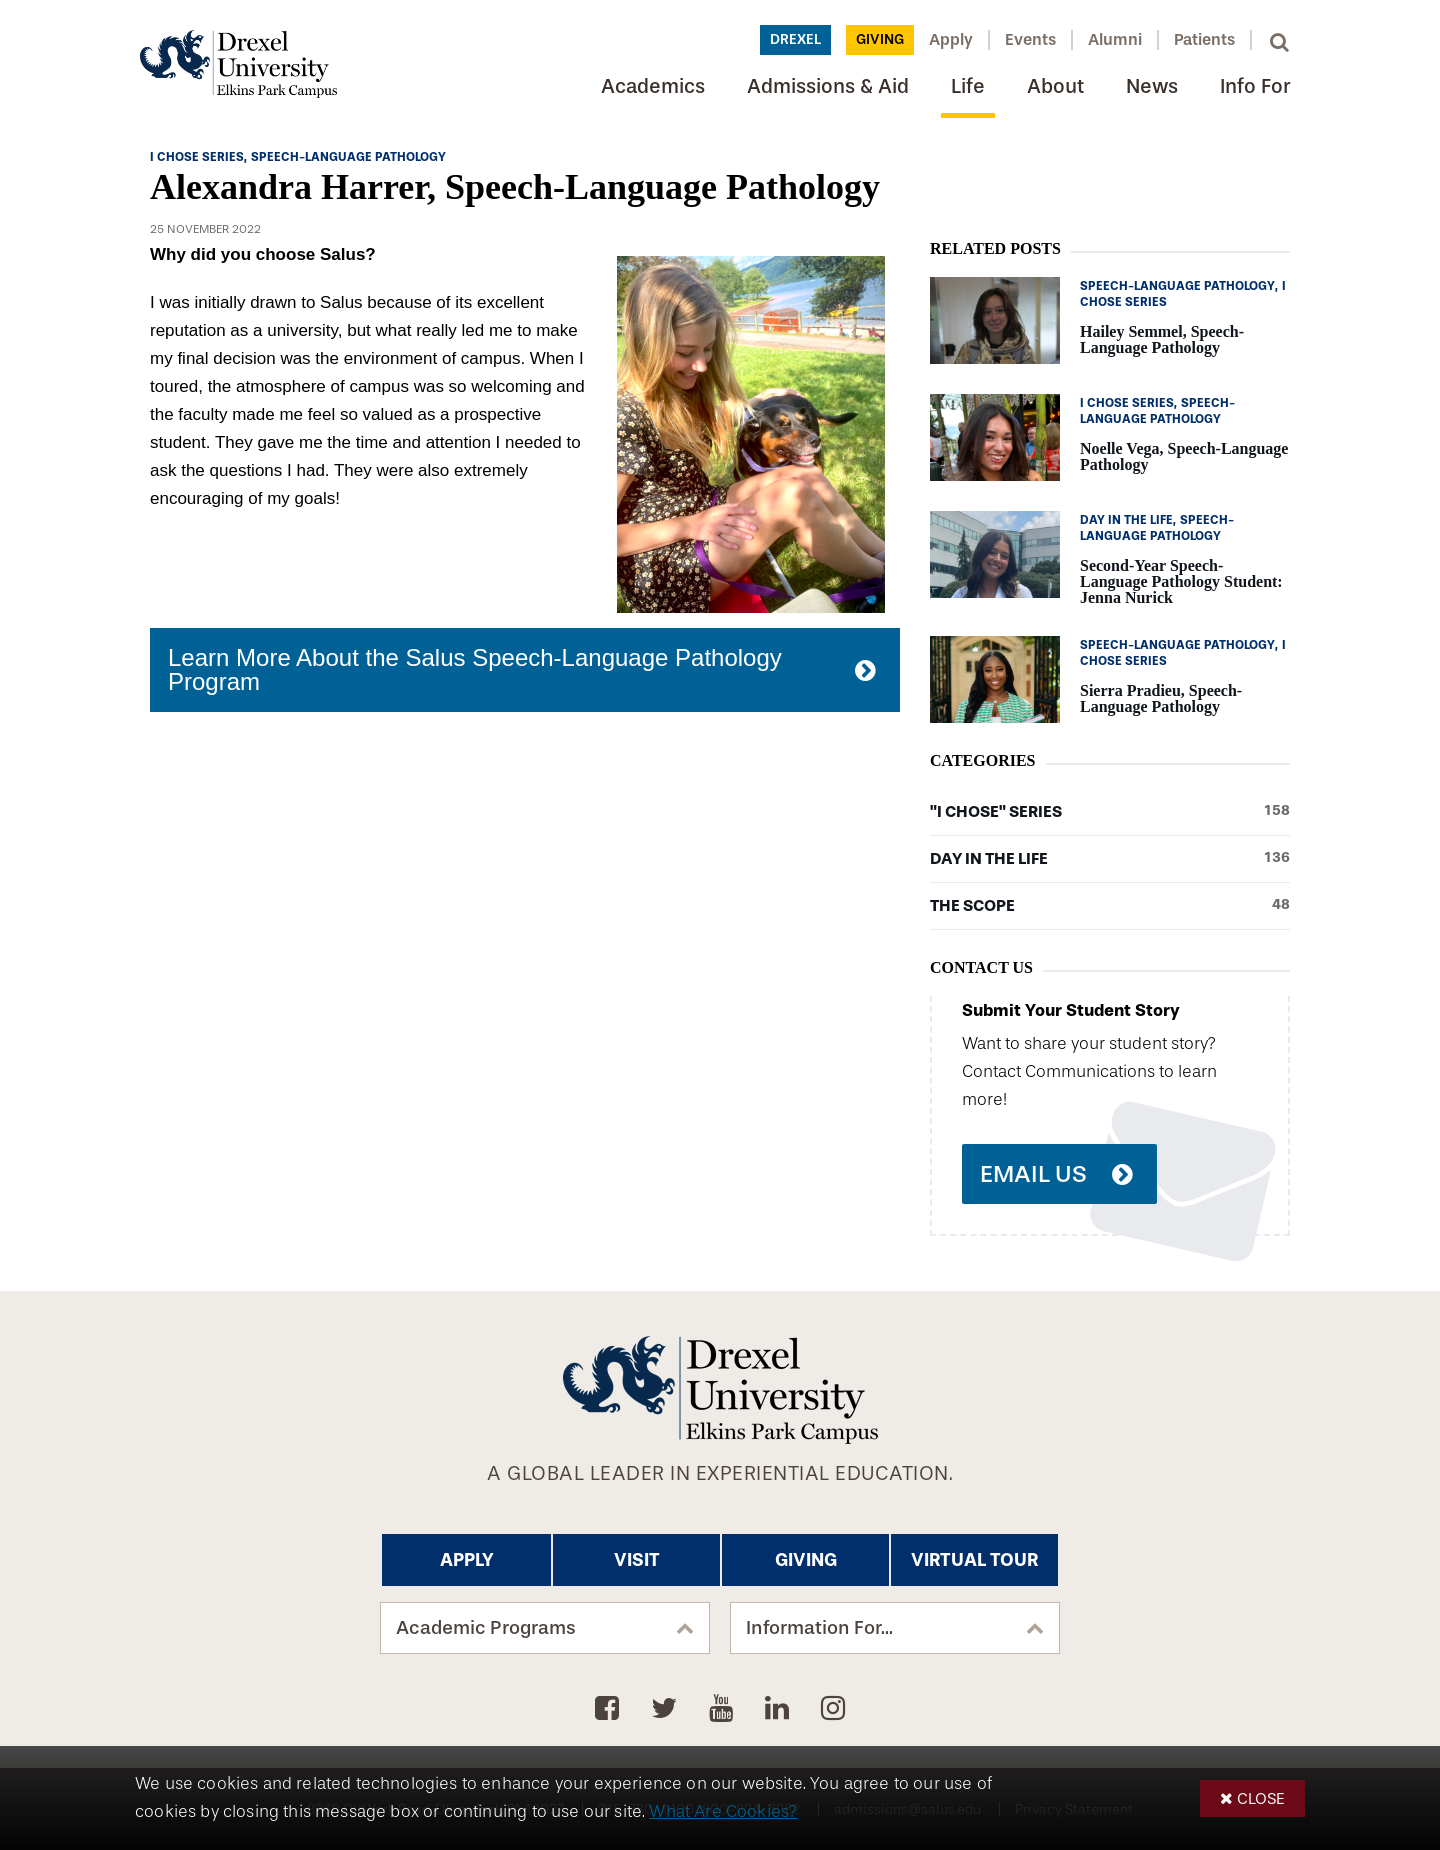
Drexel (795, 39)
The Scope (1110, 906)
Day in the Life (1110, 859)
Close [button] (1261, 1798)
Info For (1255, 86)
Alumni (1115, 39)
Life (968, 86)
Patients (1204, 39)
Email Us (1033, 1174)
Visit (637, 1560)
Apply (951, 39)
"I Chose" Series (1110, 812)
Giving (880, 39)
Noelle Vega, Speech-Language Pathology (1184, 456)
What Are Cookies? (723, 1811)
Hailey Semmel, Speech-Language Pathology (1162, 339)
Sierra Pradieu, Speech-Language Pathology (1161, 698)
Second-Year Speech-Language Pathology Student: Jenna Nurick (1181, 581)
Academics (653, 86)
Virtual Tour (974, 1560)
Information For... (819, 1628)
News (1152, 86)
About (1055, 86)
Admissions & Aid (828, 86)
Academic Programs (486, 1628)
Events (1030, 39)
